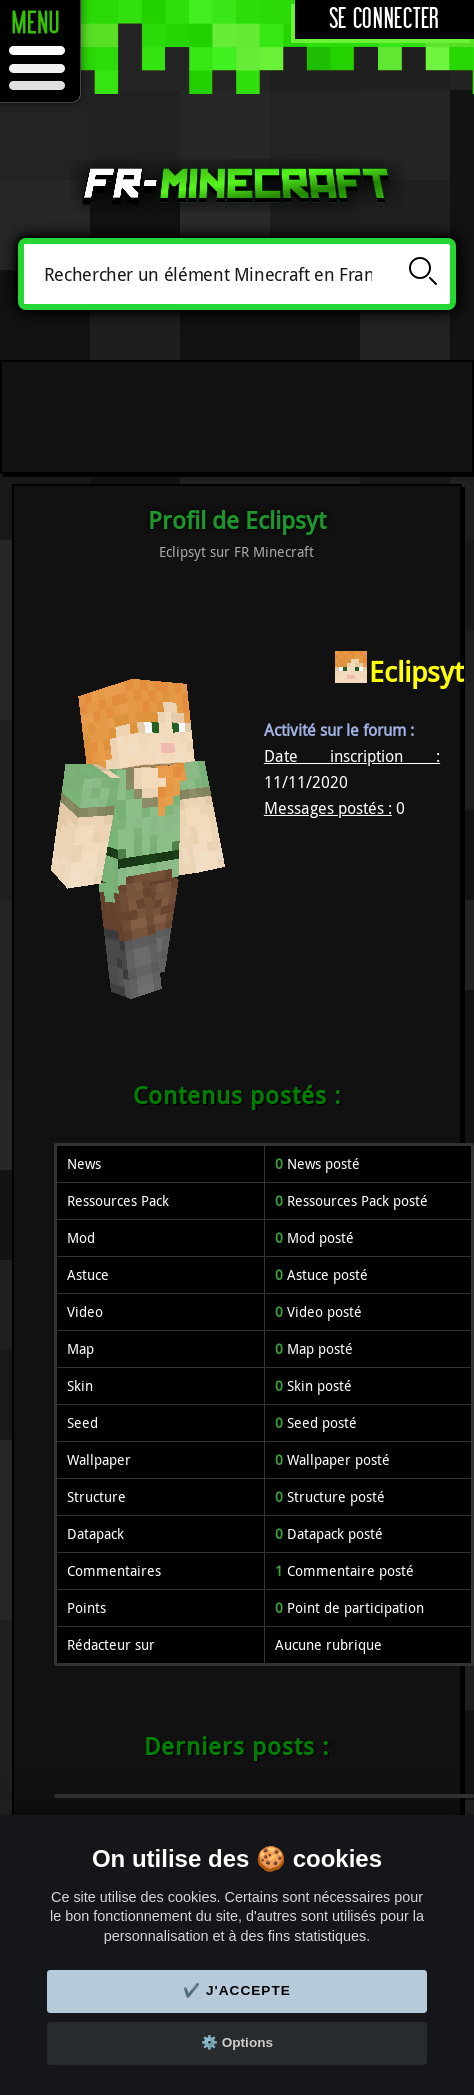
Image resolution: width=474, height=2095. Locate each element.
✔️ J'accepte (237, 1990)
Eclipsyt (416, 671)
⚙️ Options (237, 2042)
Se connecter (384, 19)
